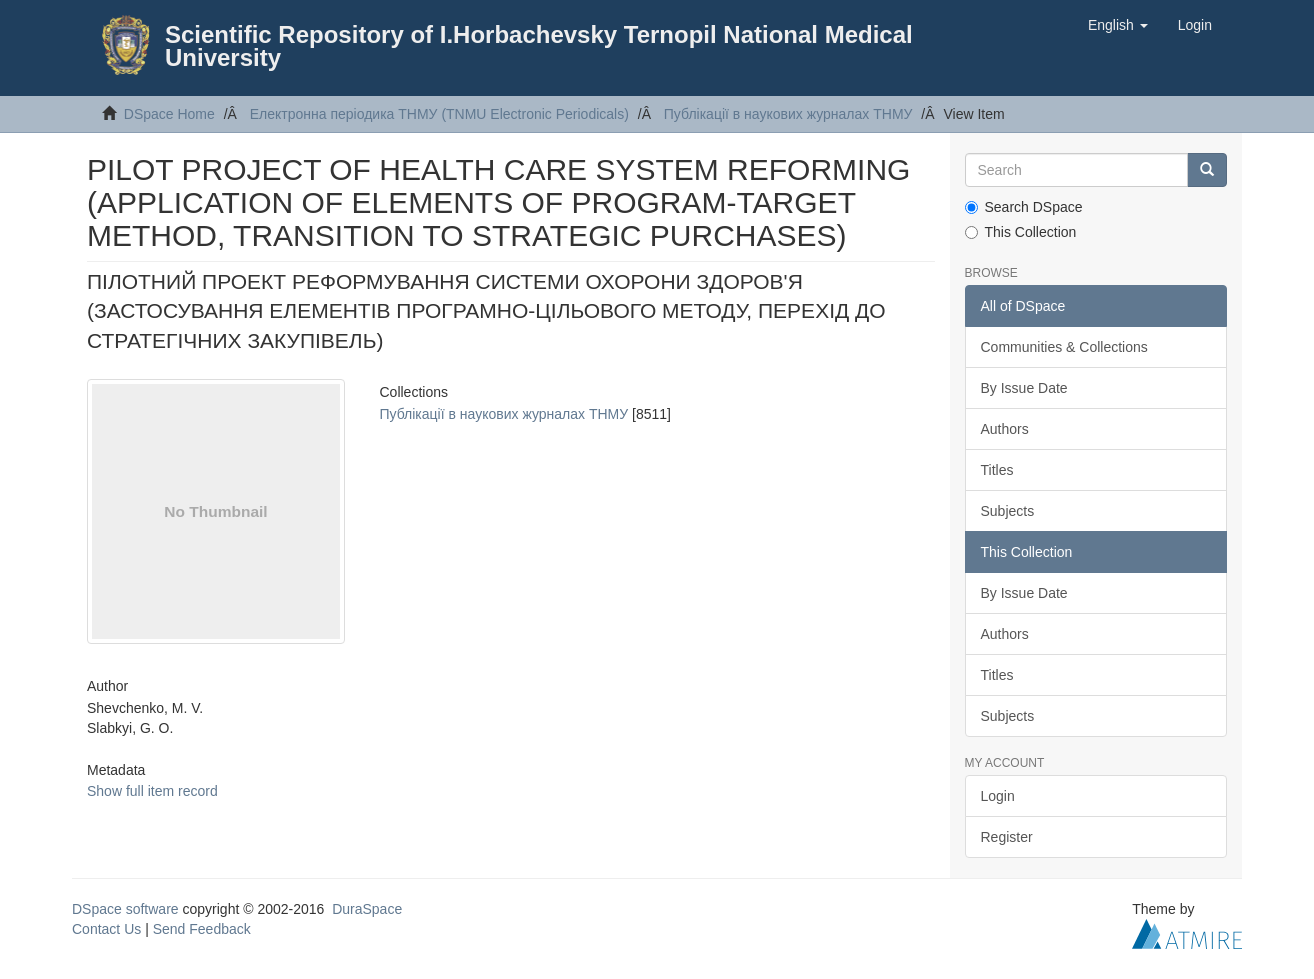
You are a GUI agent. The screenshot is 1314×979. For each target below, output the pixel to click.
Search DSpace (1024, 207)
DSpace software (125, 909)
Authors (1005, 429)
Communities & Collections (1064, 347)
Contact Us (106, 929)
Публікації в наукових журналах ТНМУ (788, 114)
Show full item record (152, 791)
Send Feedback (202, 929)
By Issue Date (1024, 388)
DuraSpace (367, 909)
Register (1007, 837)
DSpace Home (169, 114)
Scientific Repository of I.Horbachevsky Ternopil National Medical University (539, 46)
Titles (997, 470)
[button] (1118, 25)
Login (998, 796)
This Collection (1021, 232)
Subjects (1008, 511)
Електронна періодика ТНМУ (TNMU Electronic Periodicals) (439, 114)
